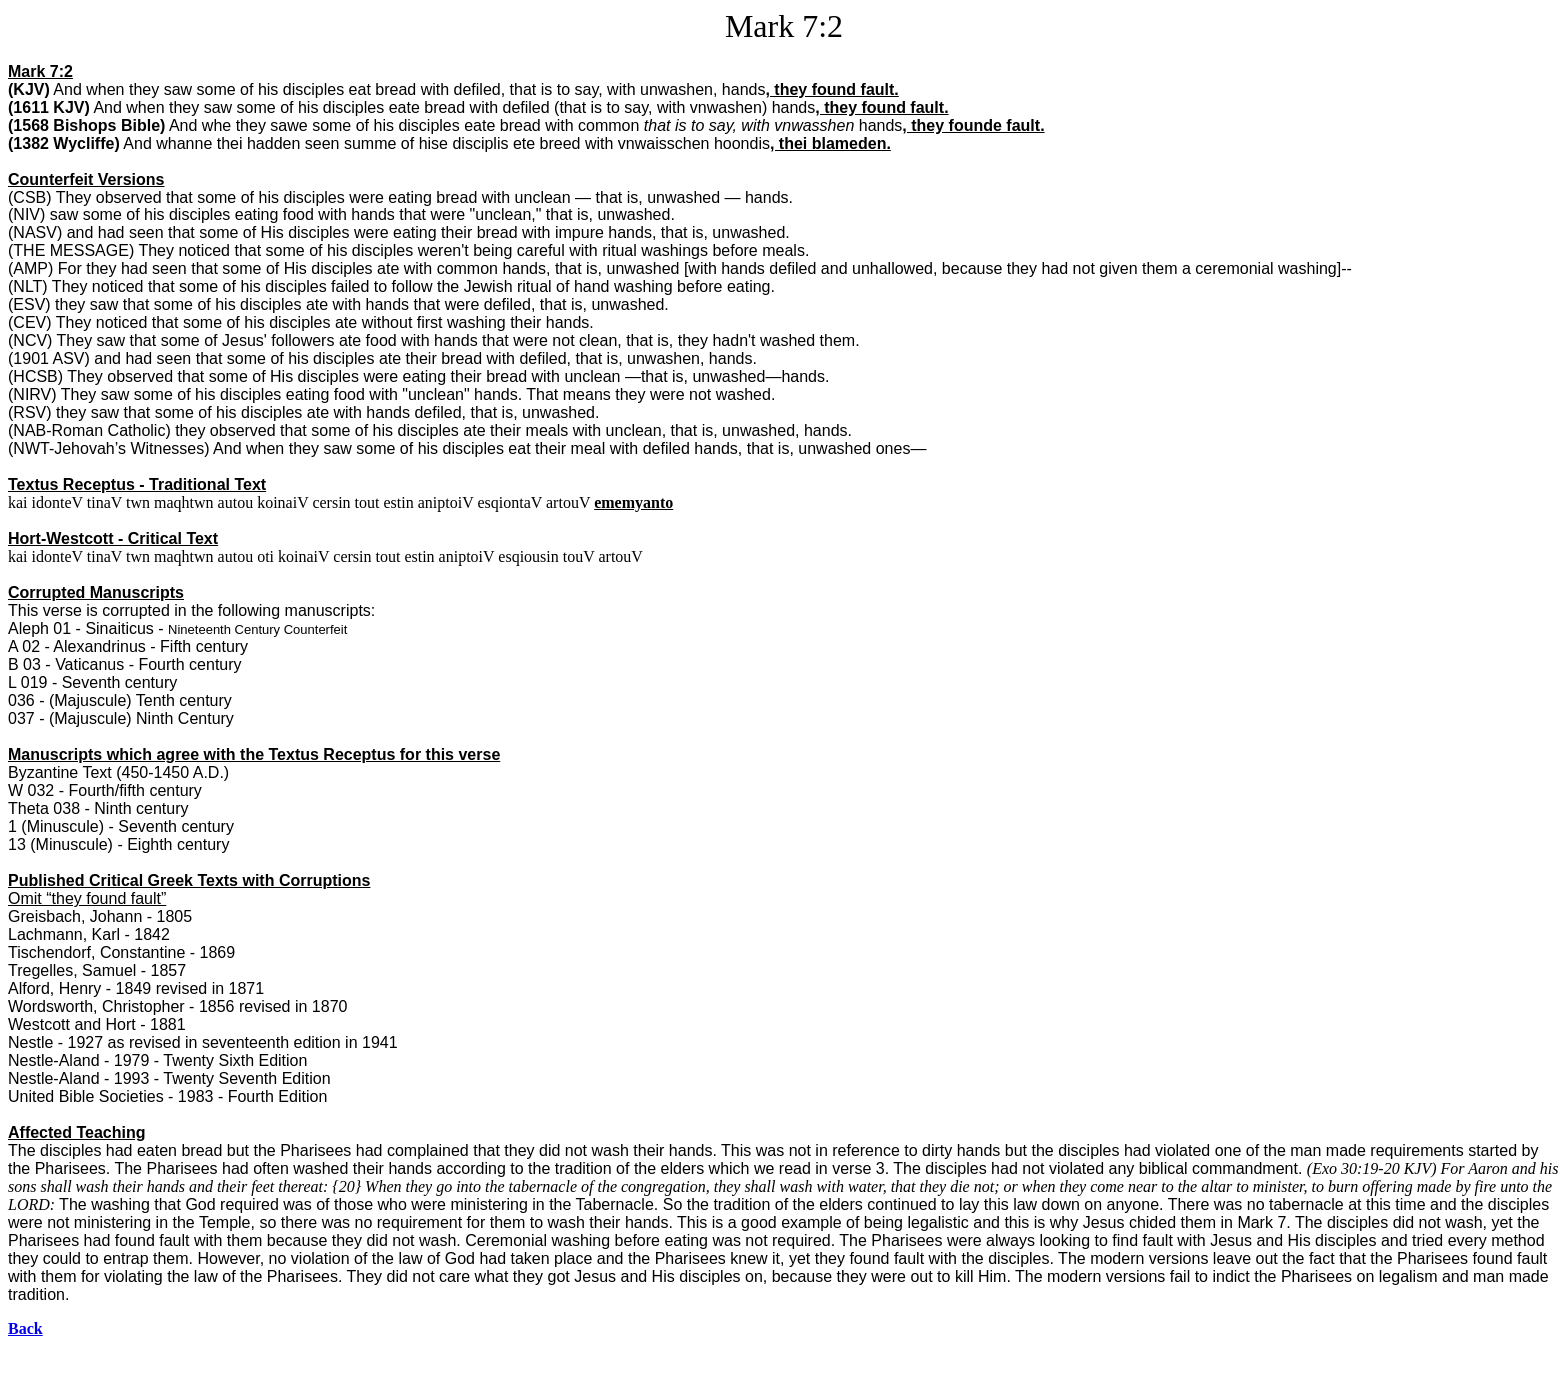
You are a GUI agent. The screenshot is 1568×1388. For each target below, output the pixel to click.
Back (25, 1328)
